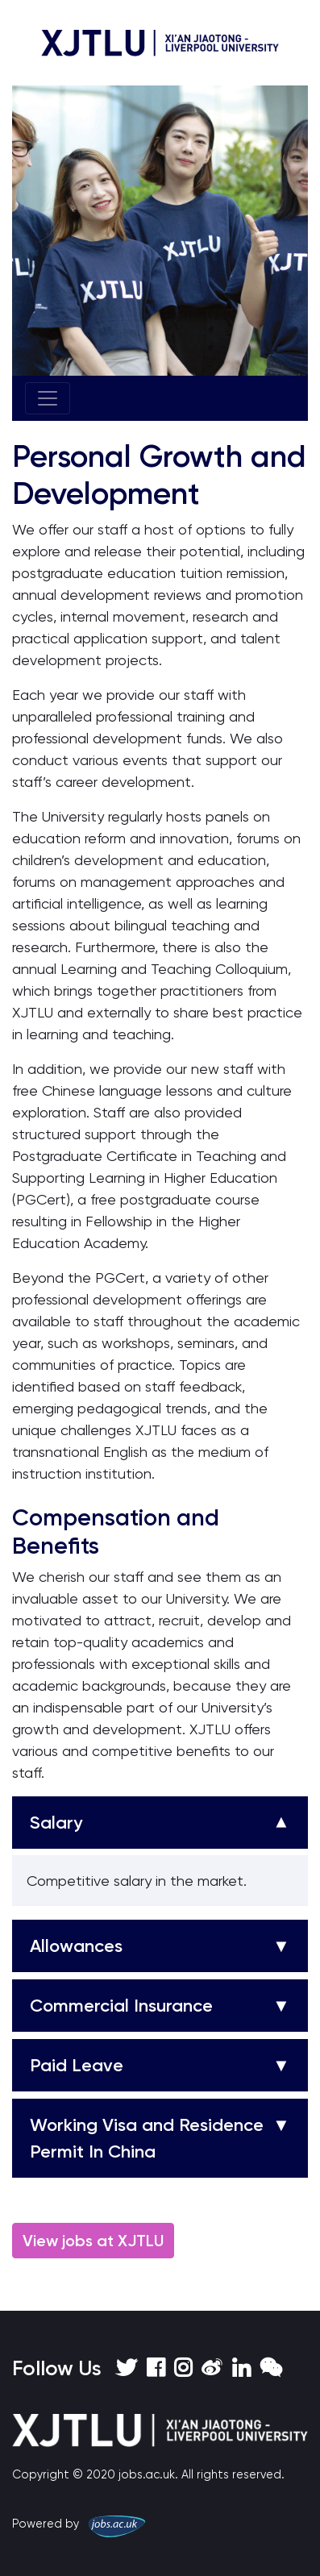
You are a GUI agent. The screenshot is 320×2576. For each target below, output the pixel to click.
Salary (56, 1822)
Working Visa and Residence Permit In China (147, 2138)
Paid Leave (76, 2065)
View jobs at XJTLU (93, 2240)
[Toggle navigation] (47, 398)
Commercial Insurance (121, 2005)
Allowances (76, 1946)
